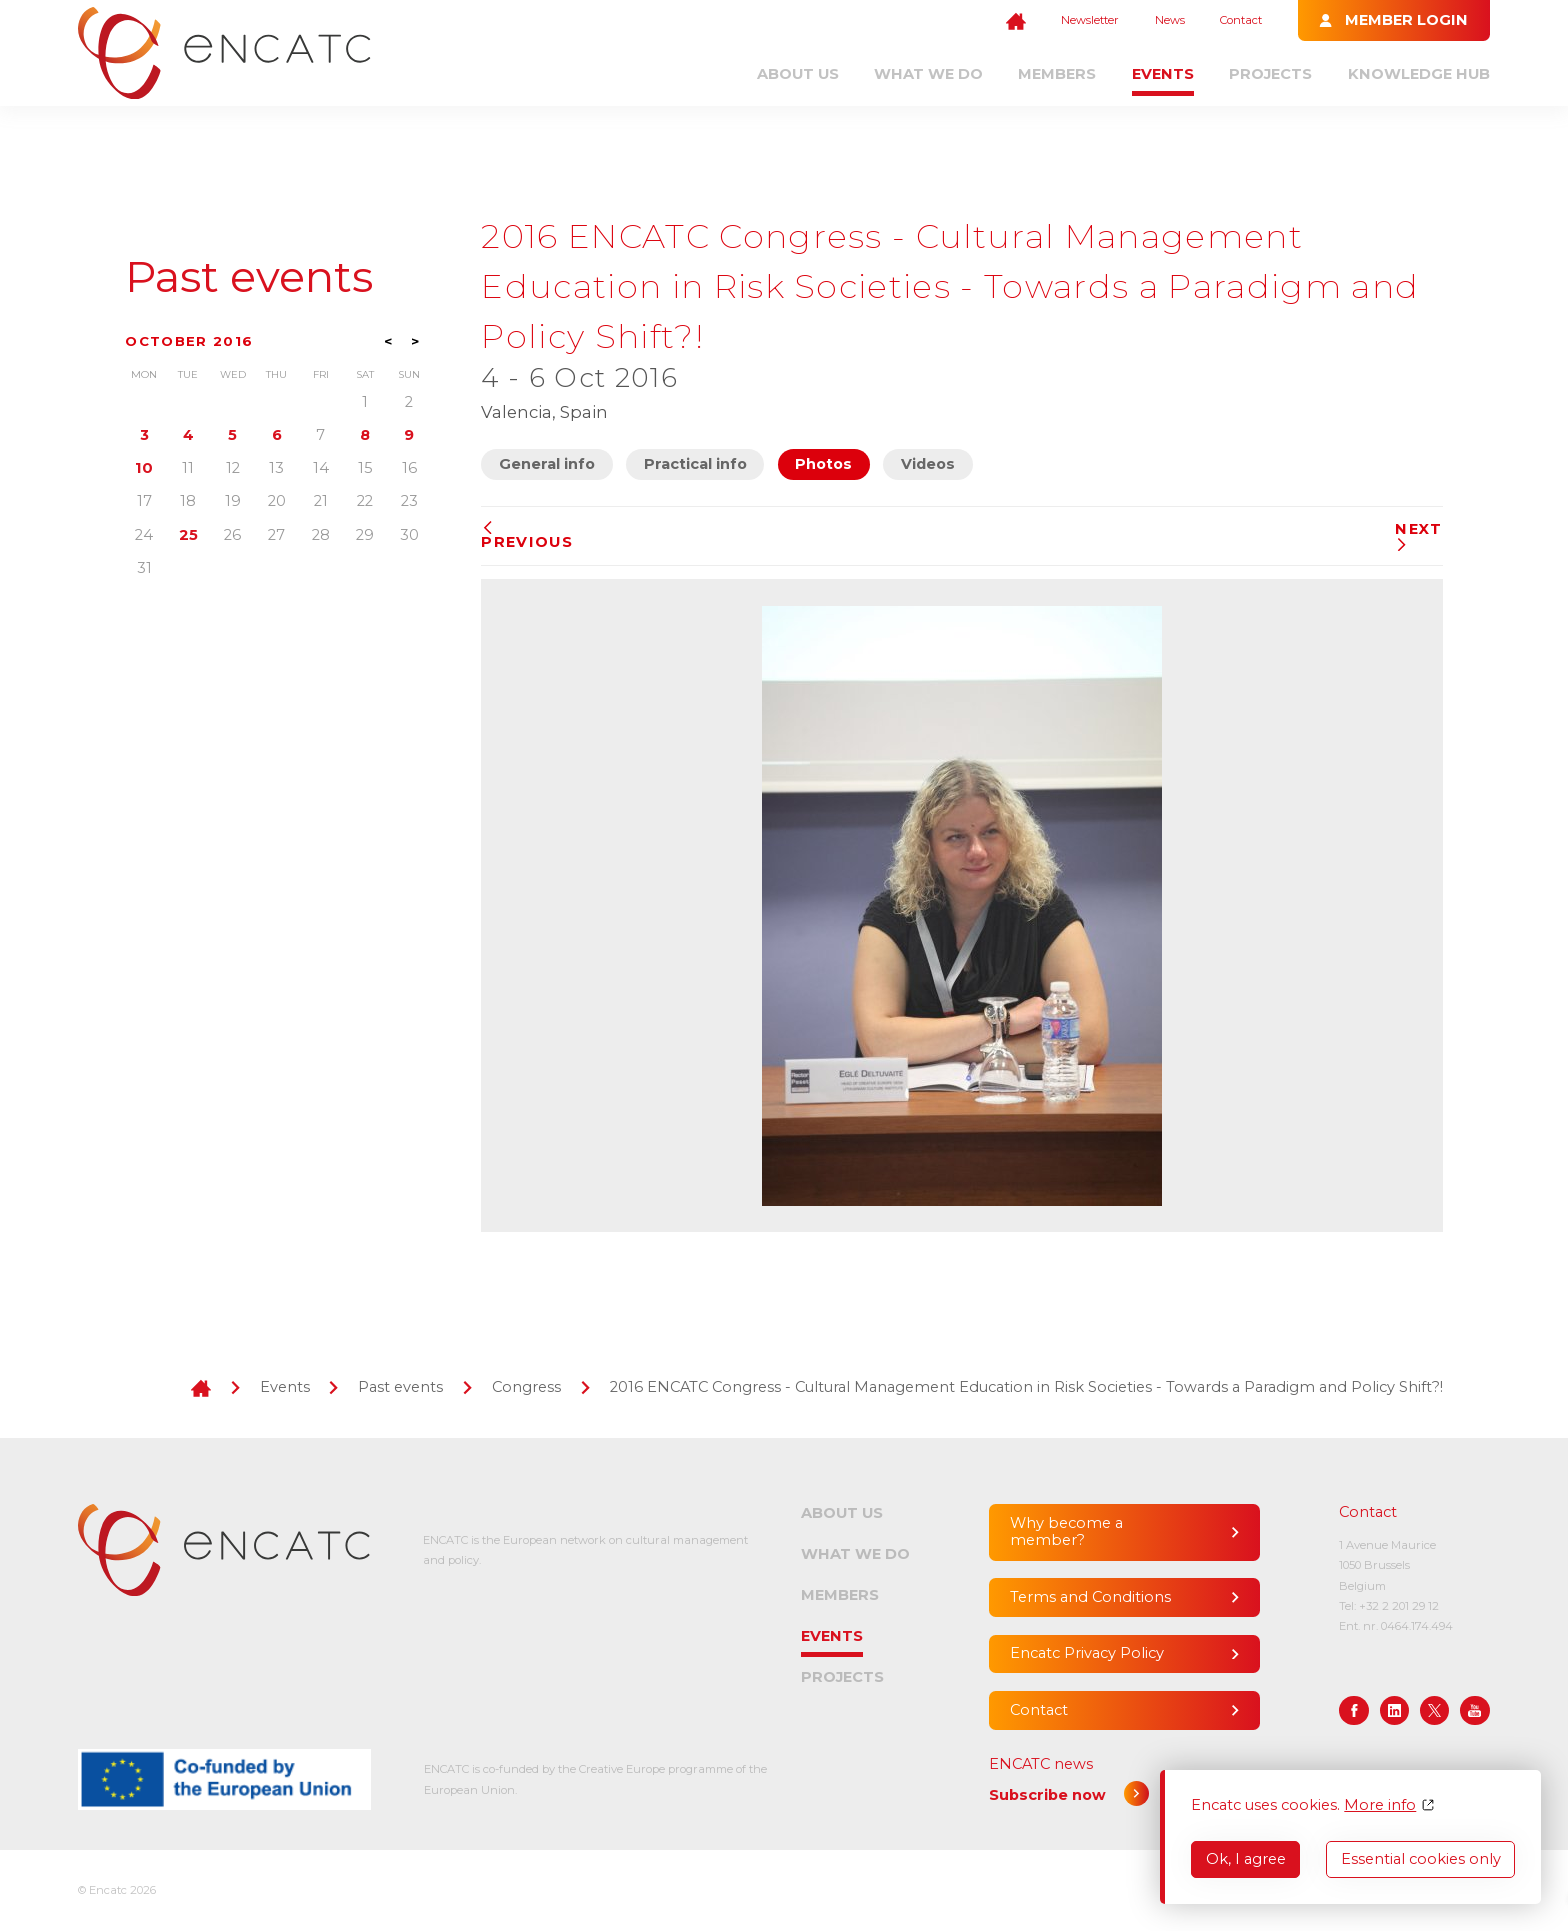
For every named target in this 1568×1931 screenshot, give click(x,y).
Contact (1241, 20)
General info (547, 464)
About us (798, 74)
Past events (249, 277)
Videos (928, 464)
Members (1057, 74)
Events (1163, 74)
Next (1418, 536)
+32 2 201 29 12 (1399, 1606)
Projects (1270, 74)
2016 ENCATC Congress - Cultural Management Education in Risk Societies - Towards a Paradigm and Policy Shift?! (1026, 1387)
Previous (527, 536)
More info (1380, 1805)
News (1170, 20)
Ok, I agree (1246, 1859)
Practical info (695, 464)
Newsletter (1090, 20)
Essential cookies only (1421, 1859)
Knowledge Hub (1419, 74)
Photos (823, 464)
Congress (526, 1387)
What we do (928, 74)
